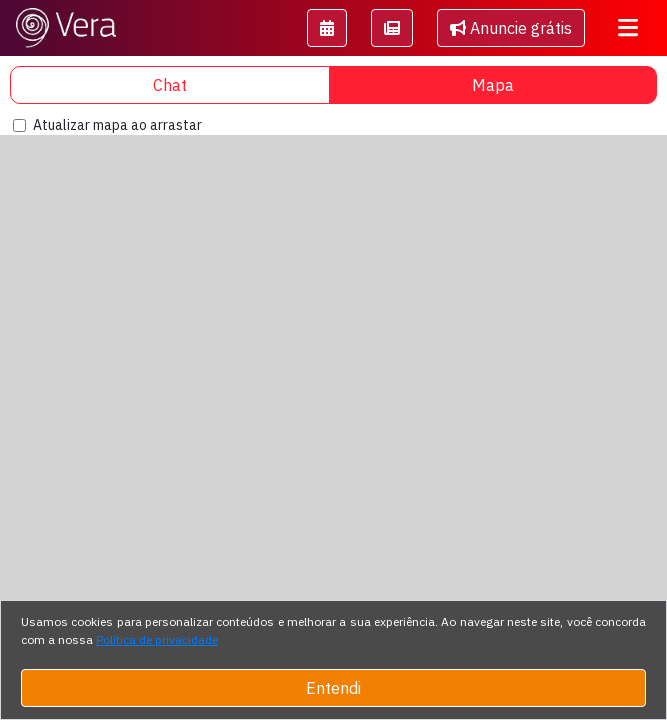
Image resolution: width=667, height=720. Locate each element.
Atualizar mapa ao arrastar (117, 125)
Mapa (493, 85)
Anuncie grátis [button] (511, 28)
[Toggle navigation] (628, 28)
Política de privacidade (157, 639)
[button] (327, 28)
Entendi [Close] (333, 688)
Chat (170, 85)
